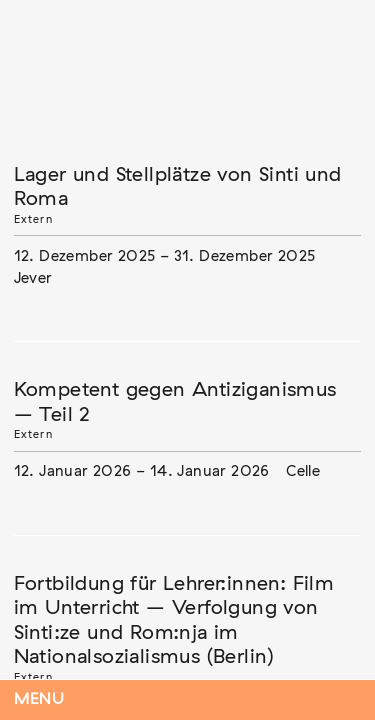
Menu (39, 699)
